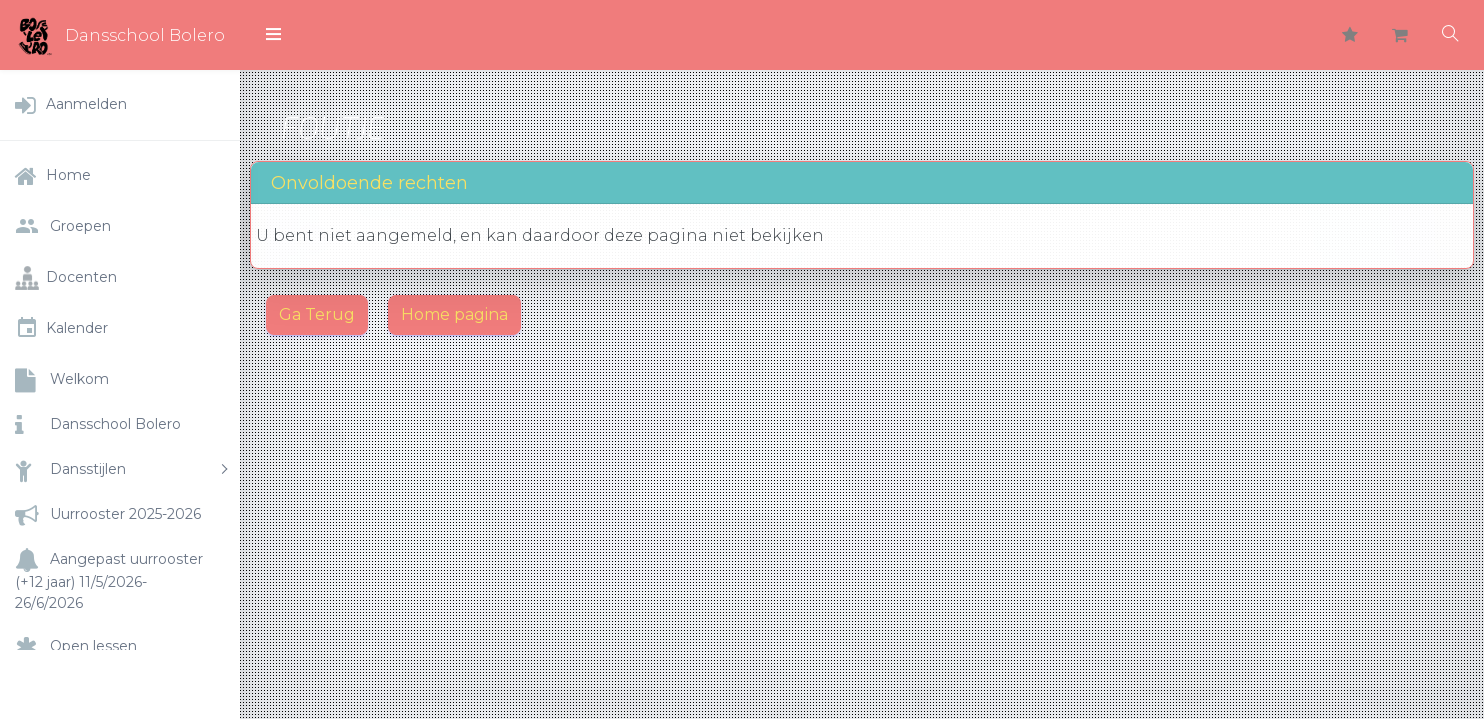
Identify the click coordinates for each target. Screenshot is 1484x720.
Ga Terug (317, 314)
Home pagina (454, 314)
